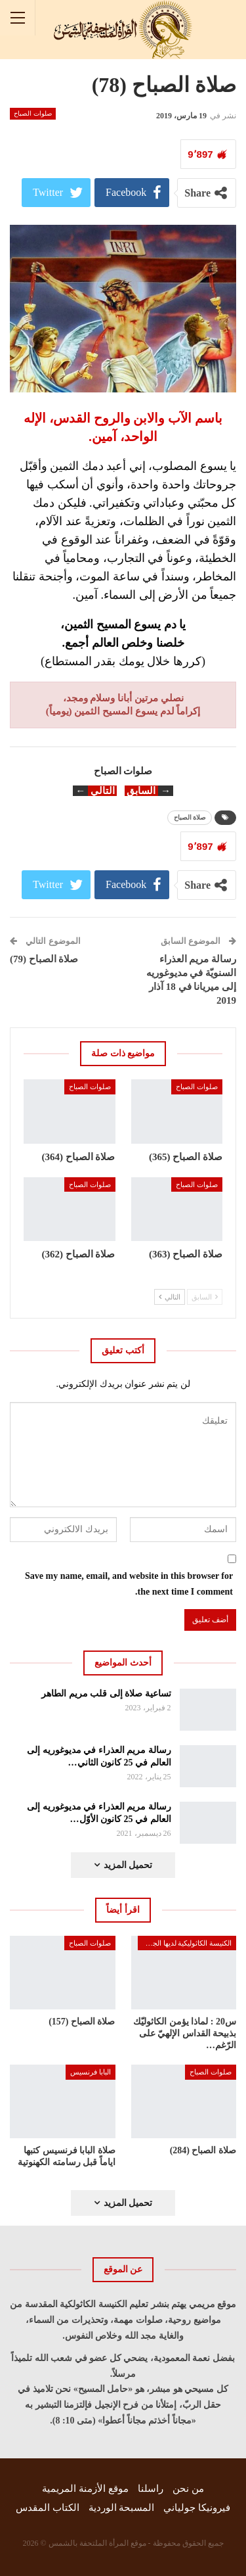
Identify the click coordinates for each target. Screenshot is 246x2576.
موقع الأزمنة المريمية (85, 2488)
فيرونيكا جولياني (196, 2507)
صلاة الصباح (190, 817)
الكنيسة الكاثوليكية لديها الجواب (186, 1943)
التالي (169, 1297)
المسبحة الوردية (122, 2507)
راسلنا (150, 2488)
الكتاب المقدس (47, 2507)
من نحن (188, 2488)
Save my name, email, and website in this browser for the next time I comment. (129, 1584)
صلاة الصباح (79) (44, 959)
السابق (205, 1297)
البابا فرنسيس (90, 2072)
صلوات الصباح (33, 113)
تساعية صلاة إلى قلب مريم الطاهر (106, 1693)
